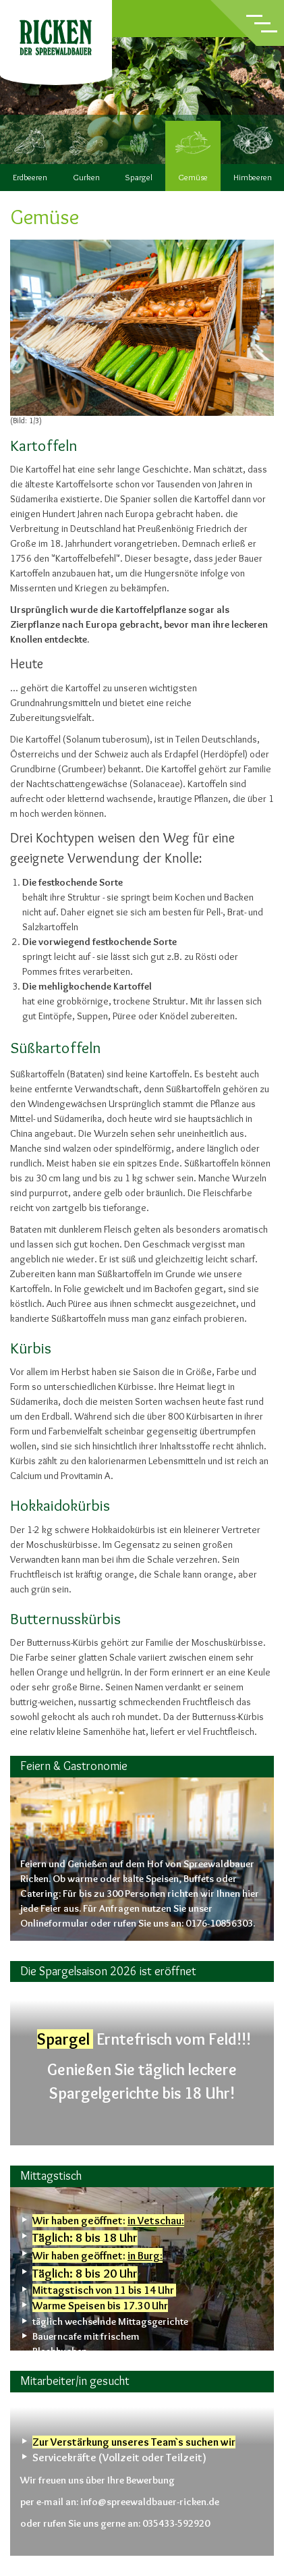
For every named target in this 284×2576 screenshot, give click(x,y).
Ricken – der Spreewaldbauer (56, 37)
